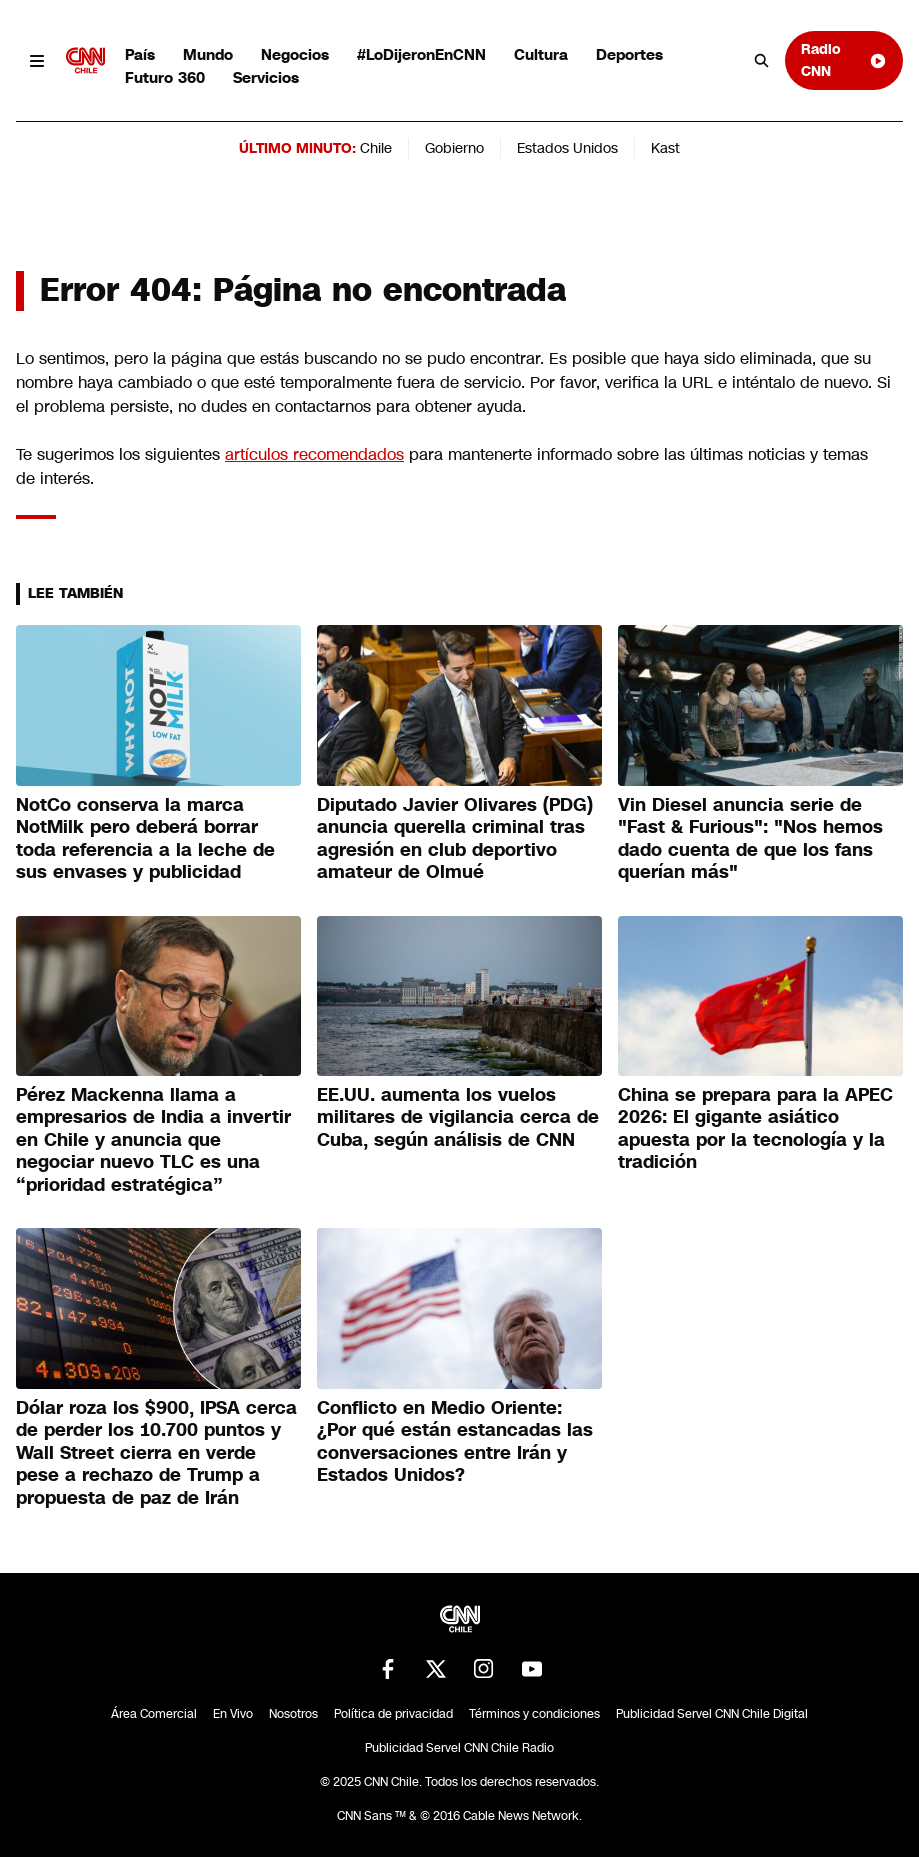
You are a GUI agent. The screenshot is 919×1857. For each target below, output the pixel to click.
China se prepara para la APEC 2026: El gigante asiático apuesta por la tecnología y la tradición (755, 1129)
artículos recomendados (314, 454)
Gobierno (454, 148)
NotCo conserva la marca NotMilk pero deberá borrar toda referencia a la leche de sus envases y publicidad (145, 839)
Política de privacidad (393, 1714)
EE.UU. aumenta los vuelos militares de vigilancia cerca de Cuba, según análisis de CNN (458, 1117)
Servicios (266, 77)
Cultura (541, 54)
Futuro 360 (165, 77)
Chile (376, 148)
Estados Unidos (567, 148)
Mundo (208, 54)
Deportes (629, 54)
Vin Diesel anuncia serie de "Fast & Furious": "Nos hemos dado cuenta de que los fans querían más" (750, 839)
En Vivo (233, 1714)
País (140, 54)
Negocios (295, 54)
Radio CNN (844, 59)
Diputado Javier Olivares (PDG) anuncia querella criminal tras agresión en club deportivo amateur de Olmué (455, 839)
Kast (665, 148)
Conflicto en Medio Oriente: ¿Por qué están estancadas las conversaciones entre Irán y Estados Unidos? (455, 1442)
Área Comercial (154, 1714)
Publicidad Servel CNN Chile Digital (712, 1714)
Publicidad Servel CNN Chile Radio (459, 1748)
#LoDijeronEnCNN (421, 54)
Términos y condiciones (534, 1714)
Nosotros (293, 1714)
